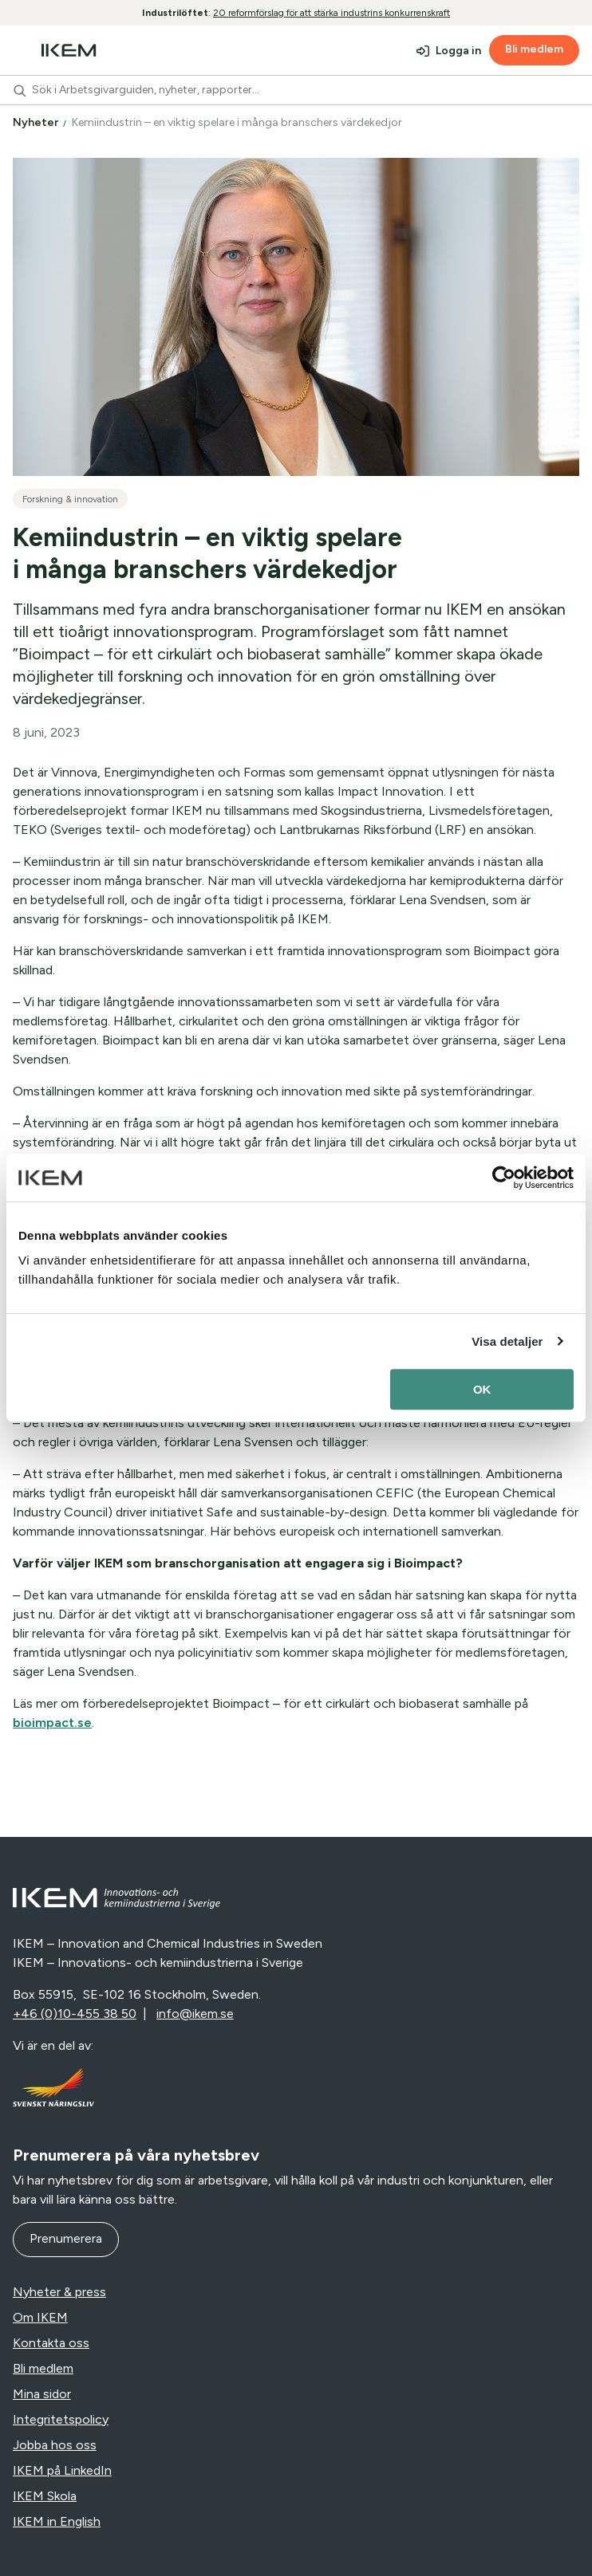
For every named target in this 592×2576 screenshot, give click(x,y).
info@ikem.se (195, 2013)
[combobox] (296, 90)
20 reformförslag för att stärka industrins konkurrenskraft (331, 12)
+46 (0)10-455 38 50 (74, 2013)
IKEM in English (57, 2521)
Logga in (458, 50)
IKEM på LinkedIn (62, 2470)
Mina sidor (42, 2393)
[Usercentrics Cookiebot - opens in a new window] (504, 1178)
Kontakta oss (51, 2342)
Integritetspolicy (61, 2419)
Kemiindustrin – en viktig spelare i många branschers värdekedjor (238, 122)
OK (482, 1389)
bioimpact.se (52, 1722)
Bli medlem (534, 49)
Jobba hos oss (55, 2444)
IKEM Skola (45, 2495)
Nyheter (37, 122)
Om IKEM (40, 2317)
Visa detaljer (507, 1341)
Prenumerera (66, 2238)
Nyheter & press (59, 2291)
